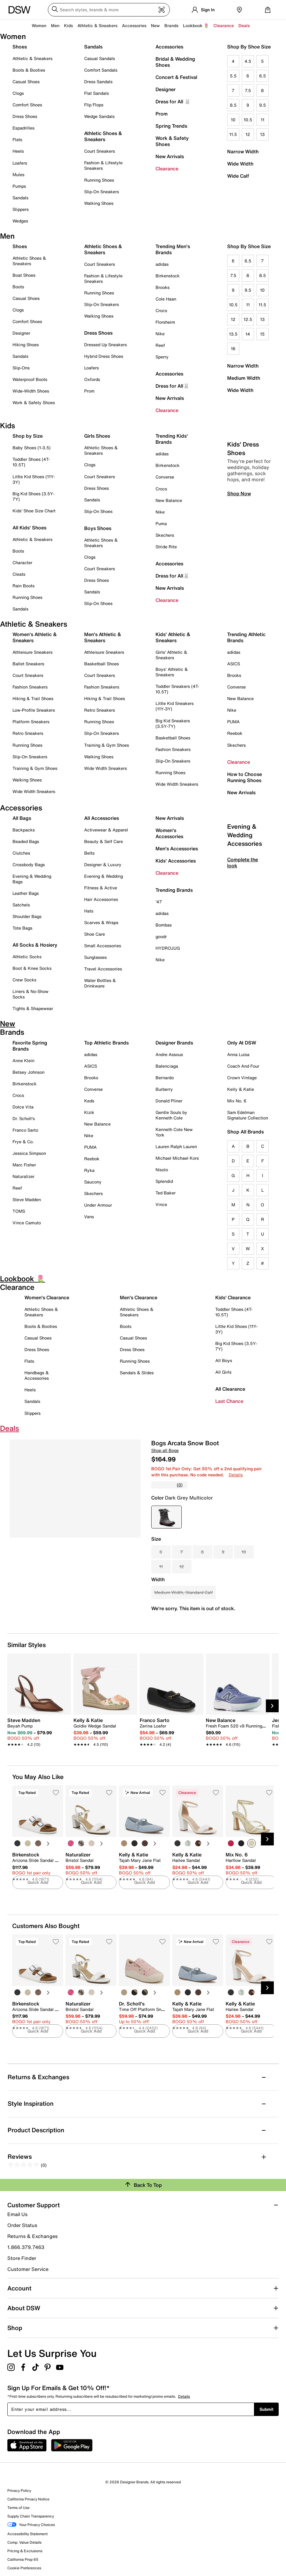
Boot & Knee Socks (32, 968)
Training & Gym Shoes (35, 768)
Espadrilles (23, 128)
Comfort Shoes (27, 104)
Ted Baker (166, 1193)
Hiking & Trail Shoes (33, 698)
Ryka (89, 1170)
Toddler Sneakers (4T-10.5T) (177, 689)
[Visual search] (161, 10)
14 (247, 334)
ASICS (233, 663)
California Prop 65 (22, 2559)
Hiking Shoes (26, 344)
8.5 (233, 105)
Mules (18, 174)
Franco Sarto (25, 1130)
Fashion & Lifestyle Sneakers (103, 165)
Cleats (19, 574)
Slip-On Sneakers (101, 191)
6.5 (262, 76)
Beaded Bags (26, 841)
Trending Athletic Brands (246, 637)
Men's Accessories (177, 848)
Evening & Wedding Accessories (244, 886)
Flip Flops (93, 104)
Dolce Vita (23, 1107)
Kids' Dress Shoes (243, 500)
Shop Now (239, 545)
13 (262, 134)
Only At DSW (241, 1042)
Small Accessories (102, 945)
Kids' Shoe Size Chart (34, 510)
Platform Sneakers (31, 721)
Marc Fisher (24, 1165)
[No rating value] (164, 1485)
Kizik (89, 1112)
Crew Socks (24, 980)
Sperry (162, 357)
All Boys (223, 1360)
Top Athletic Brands (106, 1042)
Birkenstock (168, 275)
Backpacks (24, 830)
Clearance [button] (223, 25)
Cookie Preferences (24, 2568)
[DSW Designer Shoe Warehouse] (19, 9)
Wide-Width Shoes (31, 391)
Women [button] (39, 25)
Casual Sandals (99, 58)
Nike (160, 333)
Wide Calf (238, 176)
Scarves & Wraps (101, 922)
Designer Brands (174, 1042)
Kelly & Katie (240, 1089)
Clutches (21, 853)
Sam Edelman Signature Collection (247, 1115)
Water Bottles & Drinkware (100, 983)
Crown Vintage (242, 1077)
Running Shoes (99, 180)
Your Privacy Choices (31, 2525)
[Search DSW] (109, 10)
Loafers (20, 163)
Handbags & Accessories (36, 1375)
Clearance (167, 168)
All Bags (22, 818)
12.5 (248, 319)
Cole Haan (166, 299)
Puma (161, 523)
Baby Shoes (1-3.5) (32, 447)
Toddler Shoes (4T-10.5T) (31, 462)
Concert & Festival (176, 77)
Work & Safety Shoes (172, 141)
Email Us (17, 2214)
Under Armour (98, 1205)
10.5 (248, 119)
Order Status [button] (22, 2225)
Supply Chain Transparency (30, 2516)
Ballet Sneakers (28, 663)
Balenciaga (167, 1066)
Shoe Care (94, 934)
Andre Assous (169, 1054)
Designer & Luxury (102, 864)
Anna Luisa (238, 1054)
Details (236, 1474)
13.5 (233, 334)
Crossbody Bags (29, 864)
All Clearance (230, 1389)
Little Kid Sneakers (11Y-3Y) (175, 706)
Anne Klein (23, 1060)
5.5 (233, 76)
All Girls (223, 1372)
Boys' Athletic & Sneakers (172, 672)
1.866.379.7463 (25, 2247)
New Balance (169, 500)
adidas (162, 264)
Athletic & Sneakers (32, 58)
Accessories (169, 46)
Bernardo (165, 1077)
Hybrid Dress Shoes (103, 356)
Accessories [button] (134, 25)
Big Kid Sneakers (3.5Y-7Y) (173, 723)
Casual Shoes (26, 81)
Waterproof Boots (30, 379)
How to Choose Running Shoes (244, 777)
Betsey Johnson (29, 1072)
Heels (18, 151)
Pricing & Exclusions (24, 2550)
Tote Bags (22, 928)
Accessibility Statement (27, 2533)
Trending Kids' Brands (172, 439)
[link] (37, 1732)
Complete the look (242, 914)
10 (233, 119)
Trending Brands (174, 890)
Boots (18, 286)
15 (262, 334)
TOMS (19, 1211)
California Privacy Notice (28, 2499)
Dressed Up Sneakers (105, 344)
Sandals (20, 197)
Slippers (21, 209)
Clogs (18, 93)
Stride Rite (166, 546)
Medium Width (243, 378)
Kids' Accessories (176, 860)
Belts (89, 853)
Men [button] (55, 25)
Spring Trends (171, 126)
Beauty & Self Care (103, 841)
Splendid (164, 1181)
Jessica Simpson (29, 1153)
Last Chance (229, 1401)
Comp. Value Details (24, 2542)
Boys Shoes (97, 528)
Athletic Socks (27, 956)
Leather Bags (26, 893)
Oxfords (92, 379)
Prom (162, 113)
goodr (161, 936)
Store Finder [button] (21, 2258)
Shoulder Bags (27, 916)
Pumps (19, 186)
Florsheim (165, 322)
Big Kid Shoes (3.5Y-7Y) (33, 496)
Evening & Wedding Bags (32, 879)
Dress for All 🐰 (173, 101)
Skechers (165, 535)
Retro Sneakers (28, 733)
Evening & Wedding (103, 876)
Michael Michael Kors (177, 1158)
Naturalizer (23, 1176)
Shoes (20, 46)
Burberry (164, 1089)
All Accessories (101, 818)
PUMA (233, 721)
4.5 (248, 61)
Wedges (20, 221)
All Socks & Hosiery (35, 944)
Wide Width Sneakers (34, 791)
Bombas (164, 925)
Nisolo (162, 1169)
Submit (266, 2409)
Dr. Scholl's (24, 1118)
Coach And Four (243, 1066)
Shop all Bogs (165, 1450)
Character (22, 562)
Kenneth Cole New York (174, 1132)
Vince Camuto (27, 1222)
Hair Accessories (101, 899)
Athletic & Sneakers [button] (97, 25)
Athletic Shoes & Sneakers (103, 136)
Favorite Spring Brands (30, 1045)
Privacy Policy (19, 2490)
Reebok (234, 733)
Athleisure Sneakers (32, 652)
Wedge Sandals (99, 116)
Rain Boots (23, 585)
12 (247, 134)
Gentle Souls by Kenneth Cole (171, 1115)
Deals (244, 25)
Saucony (93, 1182)
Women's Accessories (169, 833)
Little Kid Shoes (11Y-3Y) (34, 479)
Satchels (21, 905)
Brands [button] (171, 25)
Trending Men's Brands (173, 249)
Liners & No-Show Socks (30, 994)
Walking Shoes (98, 203)
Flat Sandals (96, 93)
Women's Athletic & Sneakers (35, 637)
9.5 (262, 105)
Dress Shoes (25, 116)
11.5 (233, 134)
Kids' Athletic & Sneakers (173, 637)
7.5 (248, 90)
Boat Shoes (24, 275)
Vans (89, 1216)
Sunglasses (95, 957)
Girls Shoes (97, 435)
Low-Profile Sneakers (34, 710)
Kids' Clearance (233, 1297)
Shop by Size (28, 435)
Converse (165, 477)
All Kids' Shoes (29, 527)
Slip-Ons (21, 368)
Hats (88, 911)
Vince (161, 1204)
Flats (17, 139)
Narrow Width (243, 151)
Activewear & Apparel (106, 830)
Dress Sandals (98, 81)
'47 (159, 901)
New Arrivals (170, 156)
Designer (166, 89)
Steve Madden (27, 1199)
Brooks (163, 287)
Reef (160, 345)
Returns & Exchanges (32, 2236)
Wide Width (240, 163)
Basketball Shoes (101, 663)
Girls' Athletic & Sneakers (171, 655)
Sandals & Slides (137, 1372)
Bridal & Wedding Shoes (175, 62)
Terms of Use (18, 2507)
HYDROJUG (168, 948)
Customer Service (27, 2268)
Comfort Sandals (100, 70)
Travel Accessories (103, 969)
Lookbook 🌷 (196, 25)
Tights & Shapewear (33, 1008)
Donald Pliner (169, 1101)
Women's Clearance (46, 1297)
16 (233, 348)
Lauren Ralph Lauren (176, 1146)
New (155, 25)
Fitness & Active (100, 887)
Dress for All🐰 (172, 386)
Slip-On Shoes (98, 511)
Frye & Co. (23, 1141)
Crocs (161, 310)
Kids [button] (68, 25)
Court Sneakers (99, 151)
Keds (89, 1101)
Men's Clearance (138, 1297)
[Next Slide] (272, 1705)
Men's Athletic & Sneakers (102, 637)
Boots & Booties (29, 70)
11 (262, 119)
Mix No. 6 (236, 1101)
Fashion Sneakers (30, 687)
